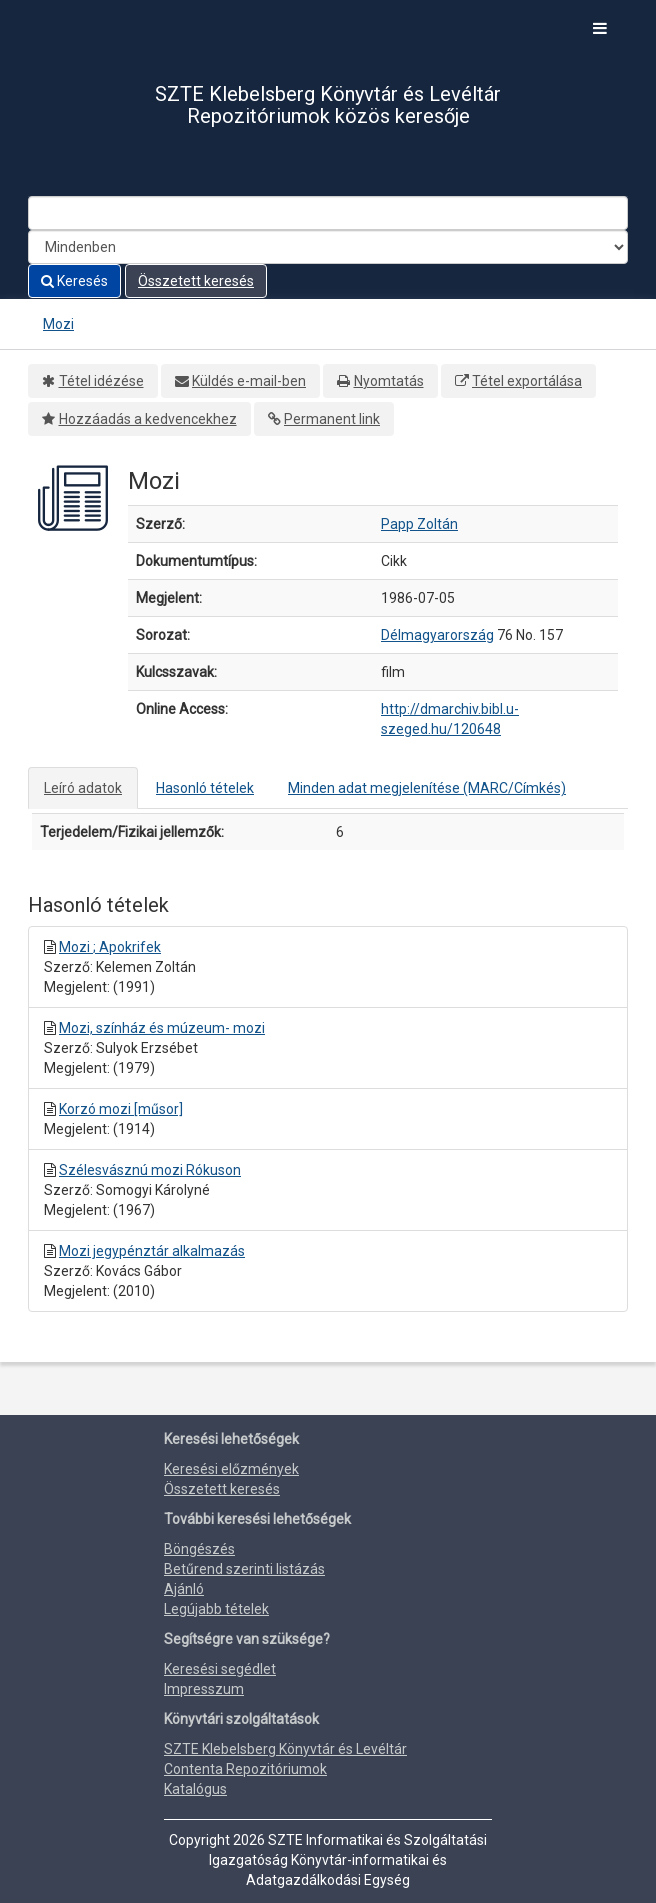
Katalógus (195, 1789)
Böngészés (199, 1549)
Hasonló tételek (205, 788)
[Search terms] (328, 213)
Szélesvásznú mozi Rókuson (150, 1170)
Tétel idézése (101, 381)
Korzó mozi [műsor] (121, 1109)
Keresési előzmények (231, 1469)
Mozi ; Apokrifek (110, 947)
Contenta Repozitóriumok (245, 1769)
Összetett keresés (196, 281)
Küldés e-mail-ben (249, 381)
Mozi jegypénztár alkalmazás (152, 1251)
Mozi (58, 324)
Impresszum (204, 1689)
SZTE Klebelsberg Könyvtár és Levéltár (285, 1749)
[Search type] (328, 247)
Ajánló (184, 1589)
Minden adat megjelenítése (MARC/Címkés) (427, 788)
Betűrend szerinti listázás (244, 1569)
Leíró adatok (83, 788)
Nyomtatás (389, 381)
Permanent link (332, 419)
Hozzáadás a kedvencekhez (148, 419)
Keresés (74, 281)
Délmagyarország (437, 635)
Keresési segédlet (220, 1669)
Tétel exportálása (527, 381)
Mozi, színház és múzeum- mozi (162, 1028)
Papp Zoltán (419, 524)
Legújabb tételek (216, 1609)
